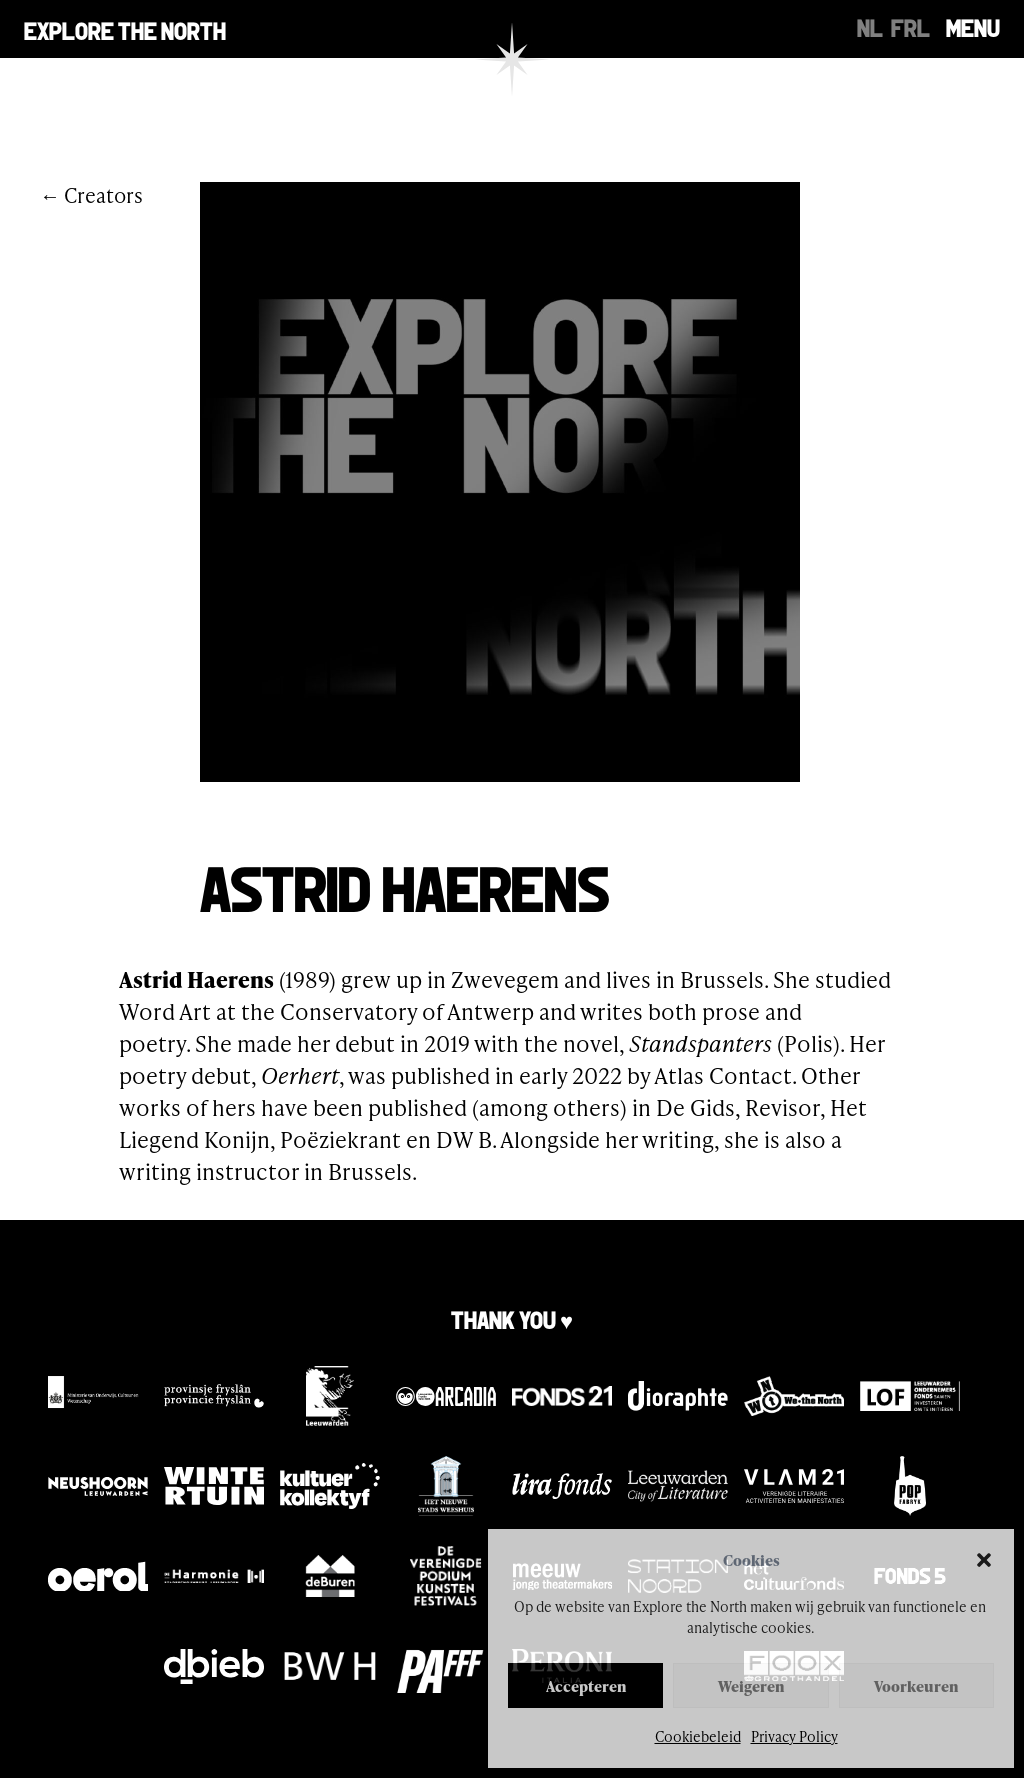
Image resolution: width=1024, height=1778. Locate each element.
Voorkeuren (916, 1686)
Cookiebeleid (698, 1736)
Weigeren (751, 1686)
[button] (984, 1560)
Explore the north (125, 29)
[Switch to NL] (870, 26)
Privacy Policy (794, 1736)
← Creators (91, 195)
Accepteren (586, 1686)
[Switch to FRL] (910, 26)
